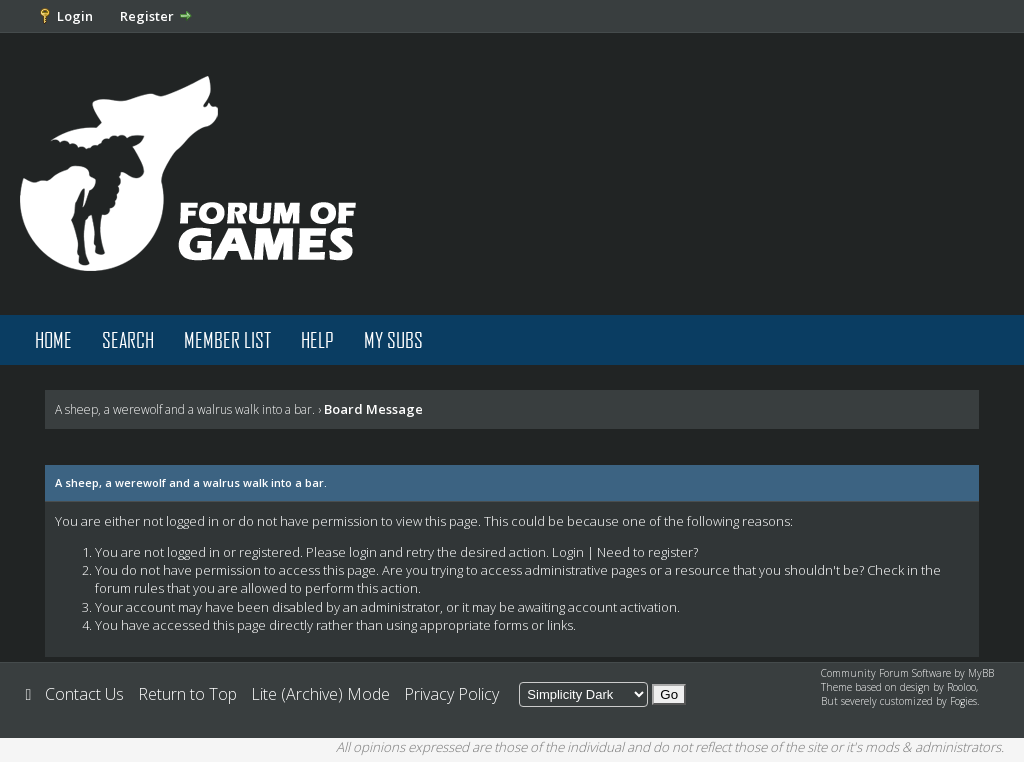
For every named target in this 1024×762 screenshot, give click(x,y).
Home (53, 339)
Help (317, 339)
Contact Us (84, 694)
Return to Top (187, 694)
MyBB (981, 673)
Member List (227, 339)
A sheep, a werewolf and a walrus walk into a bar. (185, 409)
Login (75, 16)
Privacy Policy (451, 694)
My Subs (393, 339)
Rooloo (961, 687)
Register (147, 16)
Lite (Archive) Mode (320, 694)
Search (128, 339)
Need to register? (647, 552)
